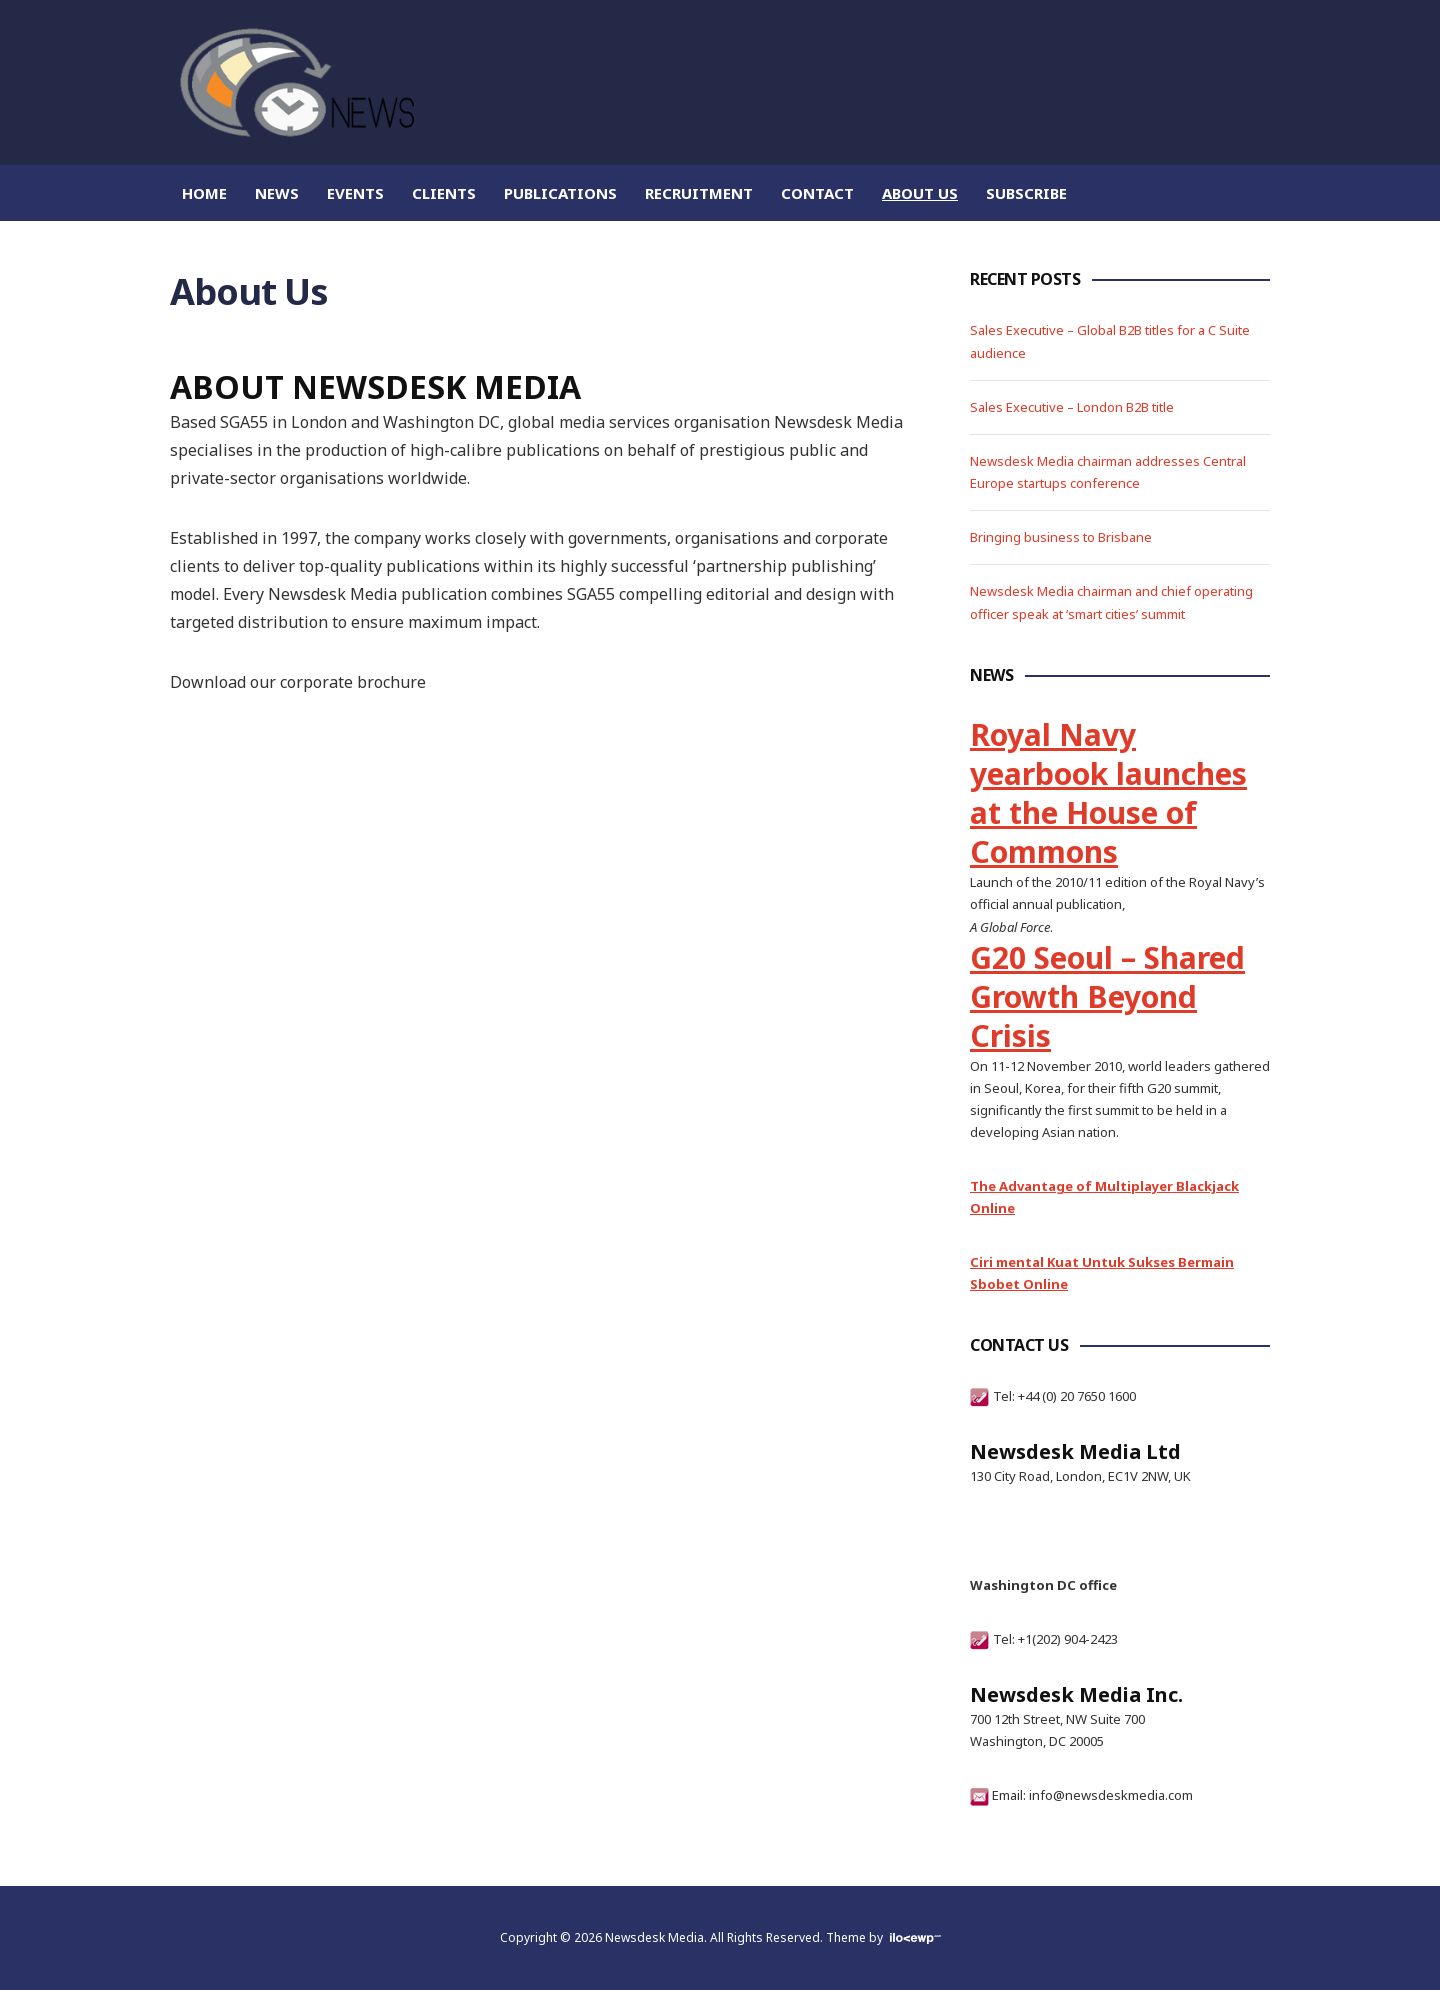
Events (355, 193)
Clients (444, 193)
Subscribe (1026, 193)
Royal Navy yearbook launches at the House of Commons (1108, 793)
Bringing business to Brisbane (1061, 537)
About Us (920, 193)
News (277, 193)
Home (204, 193)
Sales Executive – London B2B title (1072, 407)
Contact (817, 193)
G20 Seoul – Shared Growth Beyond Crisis (1107, 996)
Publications (560, 193)
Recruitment (699, 193)
